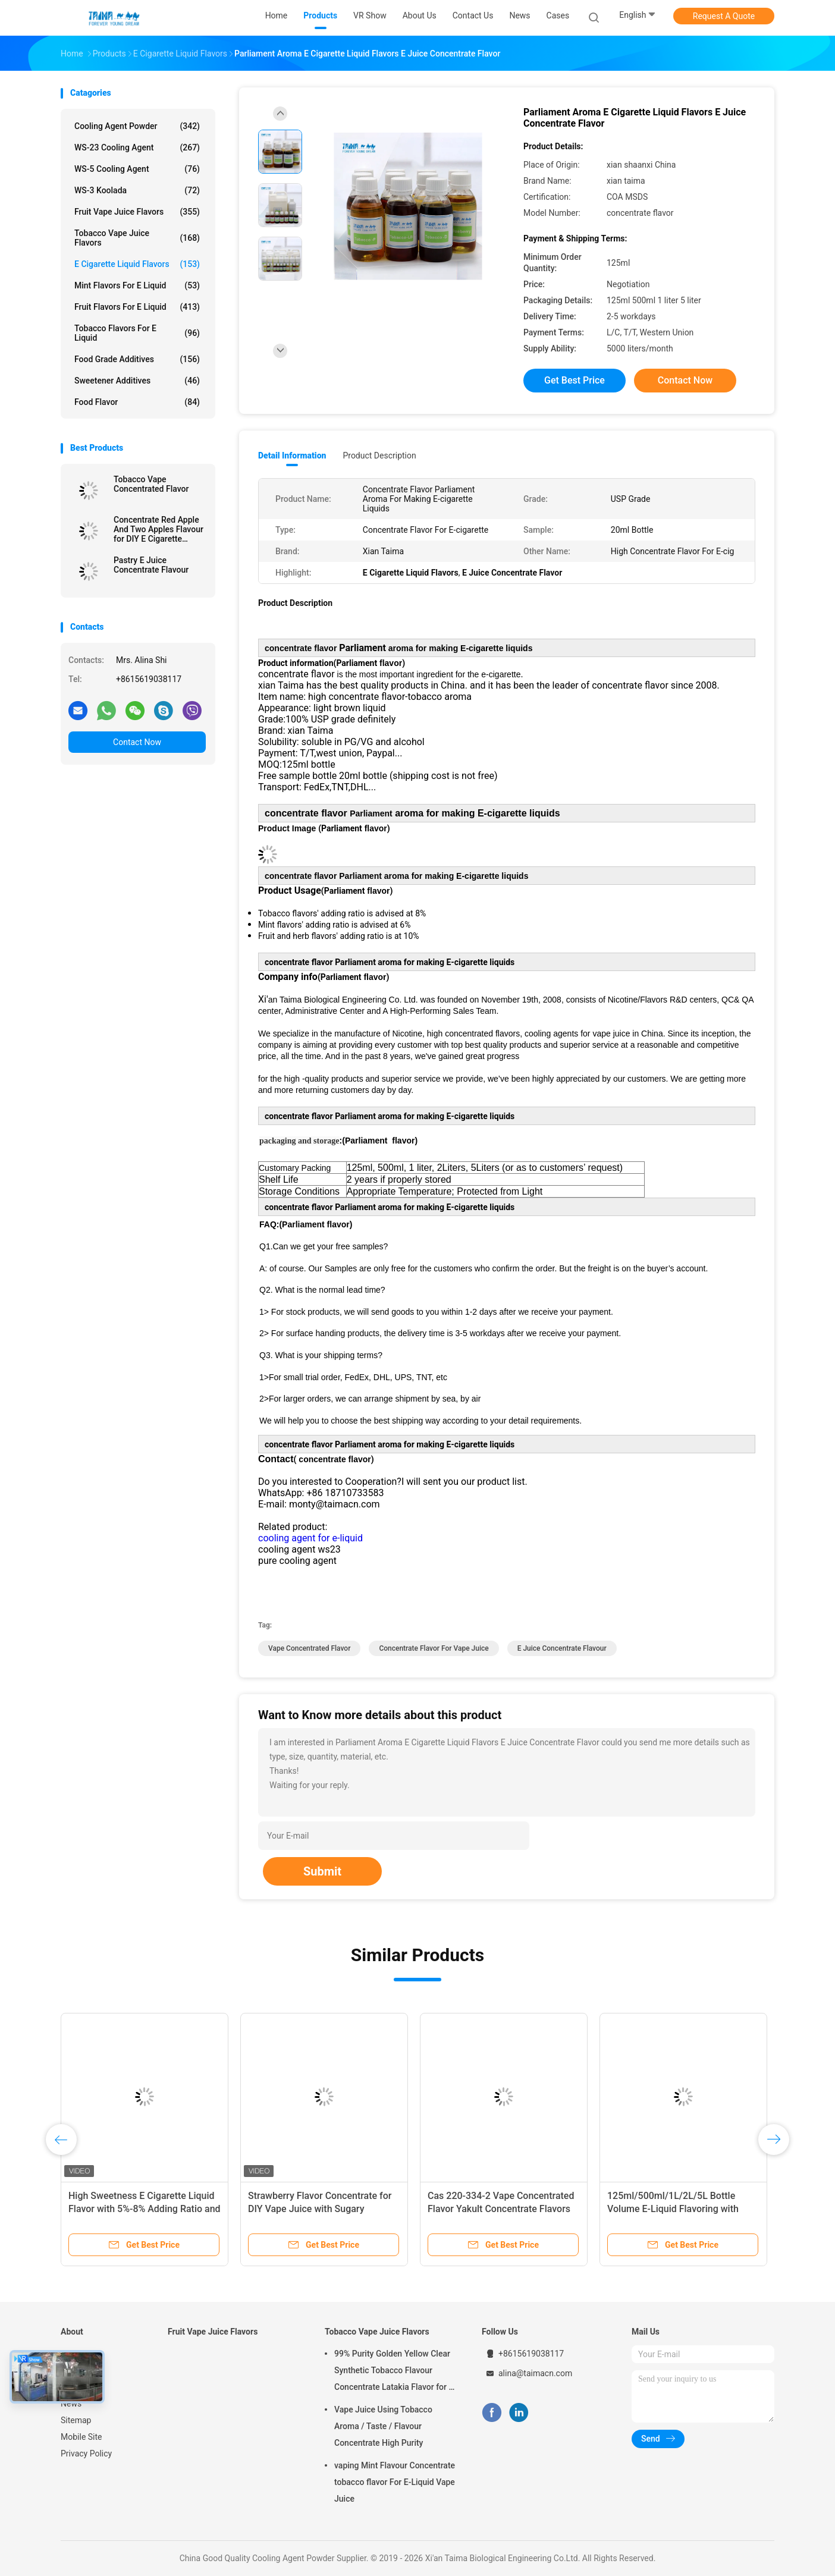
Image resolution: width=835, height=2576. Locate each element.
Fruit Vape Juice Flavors (137, 212)
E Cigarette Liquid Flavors (137, 264)
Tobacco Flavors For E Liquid (137, 333)
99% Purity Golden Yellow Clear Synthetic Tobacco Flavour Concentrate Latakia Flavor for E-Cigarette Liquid (395, 2372)
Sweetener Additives (137, 381)
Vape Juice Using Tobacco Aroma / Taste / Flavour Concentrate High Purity (383, 2426)
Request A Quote (724, 16)
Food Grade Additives (137, 359)
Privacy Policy (86, 2453)
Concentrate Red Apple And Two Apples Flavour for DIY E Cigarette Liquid (158, 529)
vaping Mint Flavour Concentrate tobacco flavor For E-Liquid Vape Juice (394, 2482)
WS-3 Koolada (137, 190)
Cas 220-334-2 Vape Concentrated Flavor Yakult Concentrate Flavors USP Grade (501, 2209)
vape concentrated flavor (309, 1648)
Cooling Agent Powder (137, 126)
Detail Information (292, 455)
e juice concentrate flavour (562, 1648)
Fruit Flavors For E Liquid (137, 307)
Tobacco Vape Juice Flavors (137, 237)
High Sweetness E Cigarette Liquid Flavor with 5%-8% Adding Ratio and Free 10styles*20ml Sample (144, 2209)
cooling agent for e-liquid (310, 1538)
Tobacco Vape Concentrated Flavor (151, 484)
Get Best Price (574, 380)
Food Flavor (137, 402)
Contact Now (137, 742)
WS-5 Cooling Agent (137, 169)
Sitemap (76, 2420)
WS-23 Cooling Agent (137, 147)
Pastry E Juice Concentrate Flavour (151, 564)
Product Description (379, 455)
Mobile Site (81, 2437)
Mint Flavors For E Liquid (137, 285)
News (71, 2403)
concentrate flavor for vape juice (433, 1648)
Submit (322, 1871)
